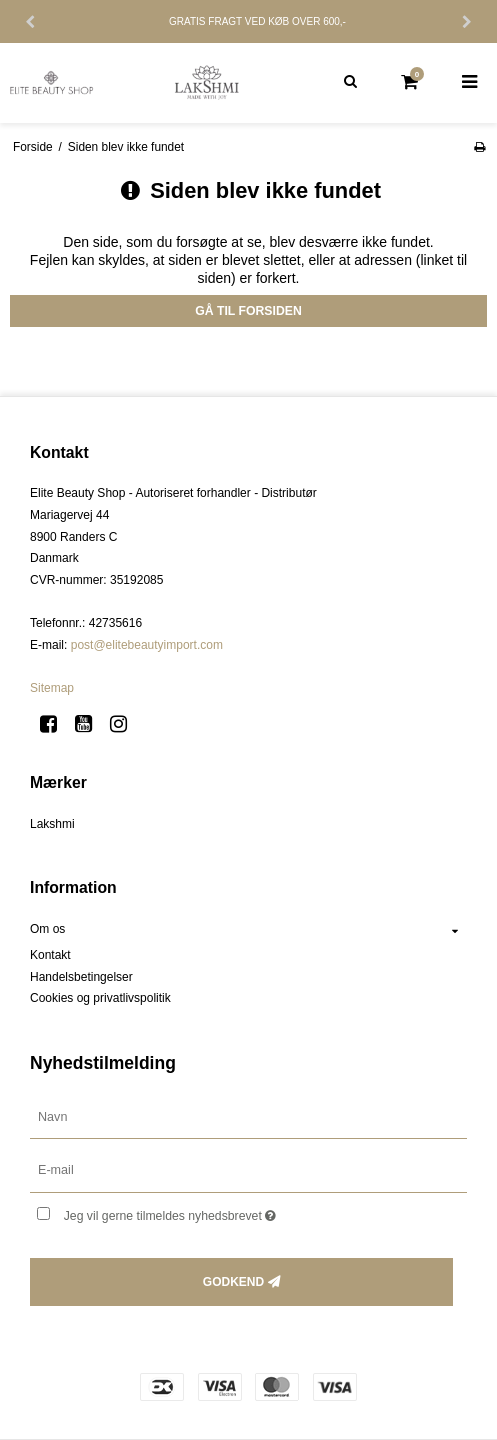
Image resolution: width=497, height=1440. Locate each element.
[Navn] (248, 1116)
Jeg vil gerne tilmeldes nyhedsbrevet (220, 1211)
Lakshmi (52, 824)
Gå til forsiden (248, 311)
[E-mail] (248, 1170)
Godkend (233, 1282)
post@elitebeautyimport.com (147, 645)
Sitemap (52, 688)
